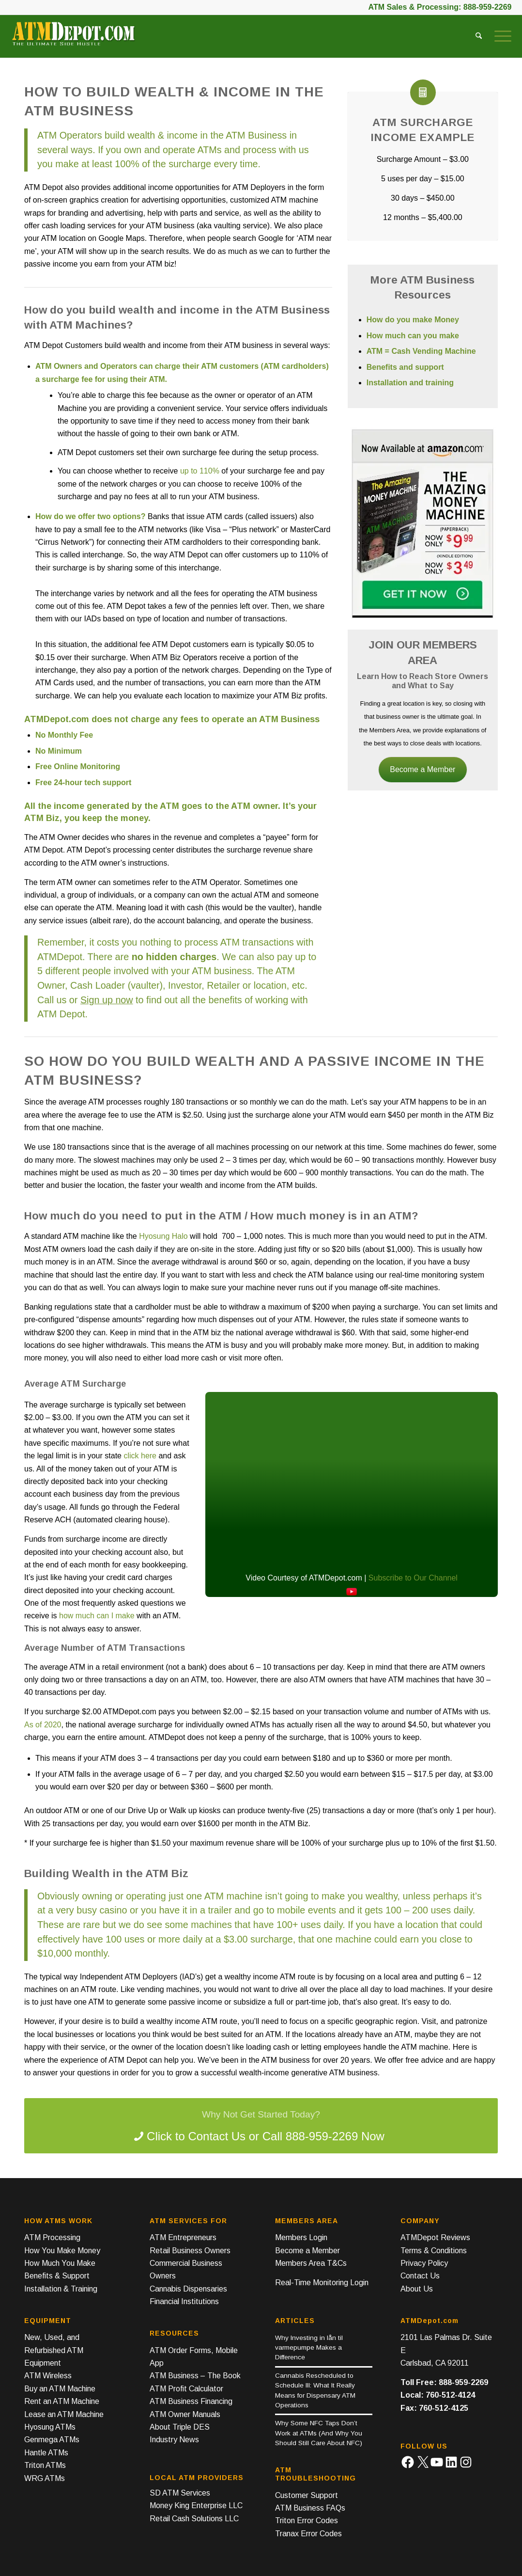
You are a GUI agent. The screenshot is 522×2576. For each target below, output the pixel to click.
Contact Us (420, 2276)
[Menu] (499, 36)
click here (139, 1456)
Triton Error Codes (306, 2520)
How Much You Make (59, 2263)
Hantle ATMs (46, 2453)
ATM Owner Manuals (185, 2414)
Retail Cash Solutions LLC (194, 2518)
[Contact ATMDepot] (261, 2125)
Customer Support (306, 2495)
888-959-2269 (487, 7)
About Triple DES (180, 2427)
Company (420, 2221)
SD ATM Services (180, 2493)
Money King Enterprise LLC (196, 2505)
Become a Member (422, 769)
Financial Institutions (184, 2301)
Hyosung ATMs (50, 2427)
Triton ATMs (45, 2465)
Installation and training (410, 383)
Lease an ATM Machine (64, 2414)
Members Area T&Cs (311, 2263)
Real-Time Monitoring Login (321, 2282)
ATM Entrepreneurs (183, 2237)
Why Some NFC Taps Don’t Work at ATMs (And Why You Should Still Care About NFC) (318, 2433)
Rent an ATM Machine (61, 2401)
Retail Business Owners (190, 2250)
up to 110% (199, 471)
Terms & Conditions (433, 2250)
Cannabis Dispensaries (188, 2289)
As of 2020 (42, 1725)
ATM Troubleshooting (315, 2474)
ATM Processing (52, 2237)
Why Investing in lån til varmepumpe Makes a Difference (309, 2347)
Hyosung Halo (163, 1236)
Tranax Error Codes (308, 2533)
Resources (174, 2333)
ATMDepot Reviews (435, 2237)
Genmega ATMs (51, 2439)
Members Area (306, 2221)
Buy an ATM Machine (59, 2389)
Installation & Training (60, 2289)
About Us (416, 2289)
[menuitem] (478, 36)
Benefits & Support (57, 2276)
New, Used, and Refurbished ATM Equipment (53, 2350)
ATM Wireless (48, 2375)
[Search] (478, 36)
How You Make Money (62, 2250)
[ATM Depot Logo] (73, 39)
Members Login (301, 2237)
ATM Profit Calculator (186, 2389)
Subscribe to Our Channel (413, 1578)
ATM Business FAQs (310, 2508)
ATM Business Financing (191, 2401)
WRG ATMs (44, 2478)
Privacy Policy (424, 2263)
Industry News (174, 2439)
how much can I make (97, 1616)
